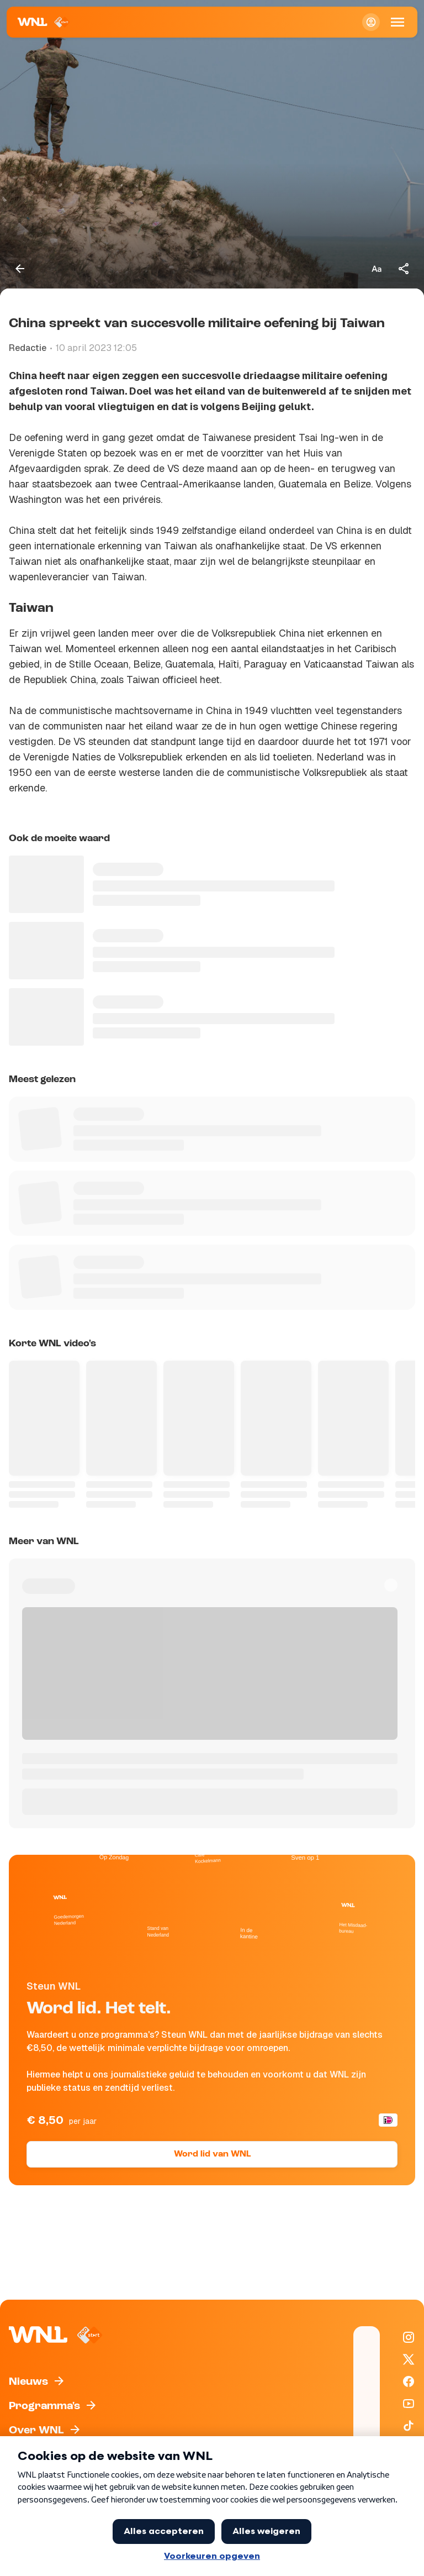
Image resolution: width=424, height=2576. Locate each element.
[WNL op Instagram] (408, 2337)
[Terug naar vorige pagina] (20, 269)
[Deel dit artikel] (404, 269)
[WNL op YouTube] (408, 2403)
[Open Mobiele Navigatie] (397, 22)
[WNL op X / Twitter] (408, 2359)
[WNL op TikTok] (408, 2425)
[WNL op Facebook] (408, 2381)
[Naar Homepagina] (44, 22)
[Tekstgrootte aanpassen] (376, 269)
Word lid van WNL (212, 2154)
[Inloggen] (371, 22)
